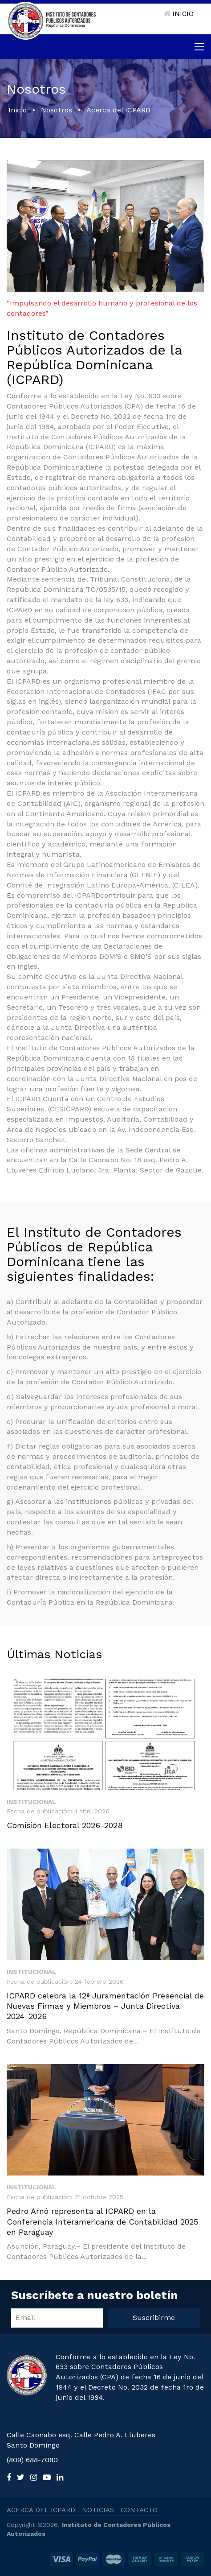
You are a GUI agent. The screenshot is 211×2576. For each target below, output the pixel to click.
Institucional (31, 1801)
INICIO (178, 14)
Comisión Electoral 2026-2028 (64, 1825)
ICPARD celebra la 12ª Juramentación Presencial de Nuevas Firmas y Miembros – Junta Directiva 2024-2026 (105, 2006)
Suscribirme (154, 2317)
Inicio (17, 110)
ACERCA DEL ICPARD (41, 2510)
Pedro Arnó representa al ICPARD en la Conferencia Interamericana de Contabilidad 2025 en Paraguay (102, 2221)
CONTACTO (139, 2510)
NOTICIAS (98, 2510)
